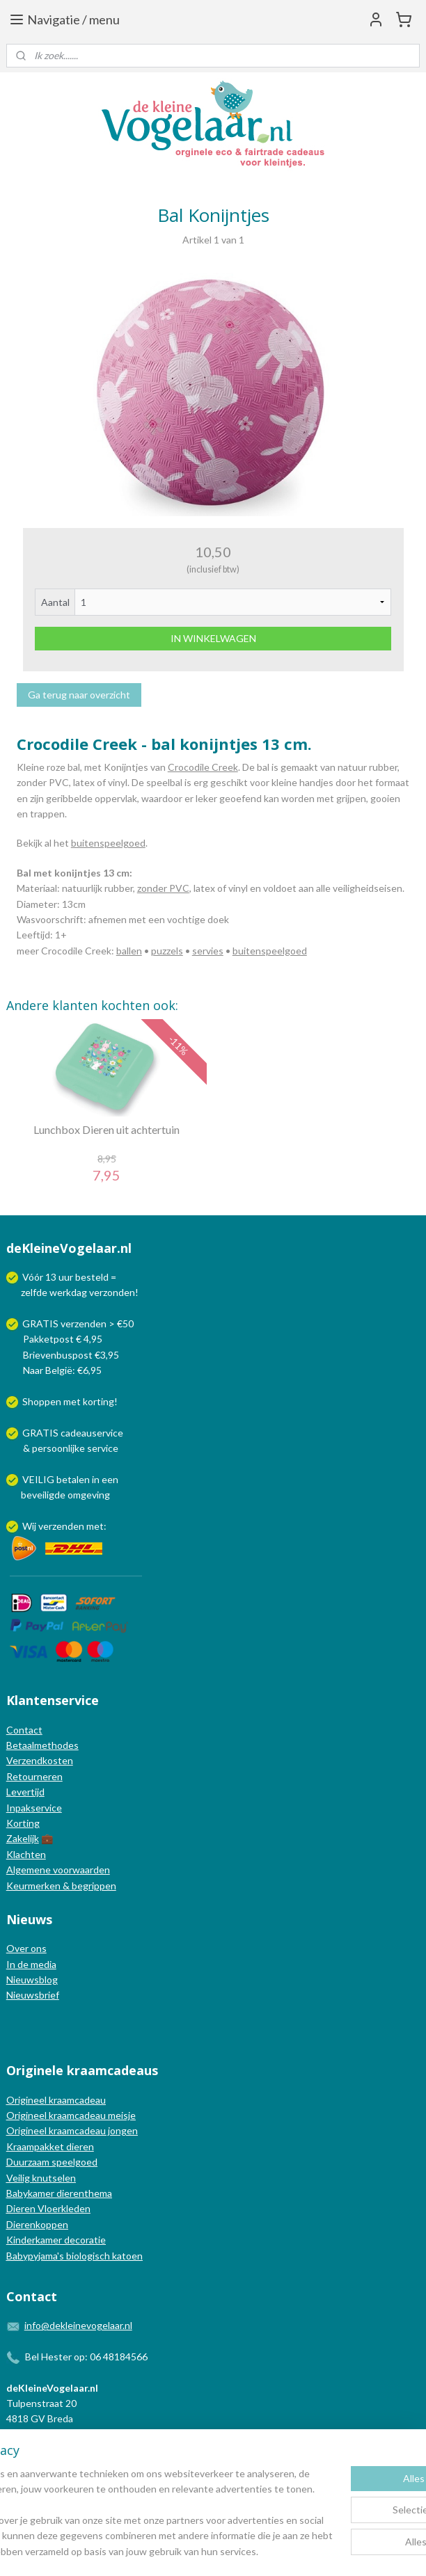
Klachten (26, 1854)
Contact (24, 1730)
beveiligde (43, 1495)
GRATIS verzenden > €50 (78, 1323)
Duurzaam (29, 2162)
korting (98, 1401)
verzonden (112, 1292)
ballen (129, 951)
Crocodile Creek (203, 767)
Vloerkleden (63, 2208)
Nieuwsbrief (32, 1995)
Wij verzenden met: (64, 1526)
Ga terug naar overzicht (79, 695)
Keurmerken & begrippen (61, 1885)
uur (65, 1277)
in (96, 1479)
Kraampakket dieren (50, 2146)
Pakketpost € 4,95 (55, 1339)
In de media (31, 1964)
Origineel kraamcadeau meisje (71, 2115)
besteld (92, 1277)
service (101, 1448)
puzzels (167, 951)
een (110, 1479)
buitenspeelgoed (108, 843)
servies (207, 951)
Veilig (19, 2178)
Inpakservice (34, 1808)
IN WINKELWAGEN (213, 638)
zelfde (34, 1292)
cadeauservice (92, 1433)
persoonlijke (58, 1448)
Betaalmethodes (42, 1745)
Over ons (26, 1948)
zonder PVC (163, 888)
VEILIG (39, 1479)
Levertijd (25, 1792)
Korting (23, 1823)
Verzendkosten (39, 1760)
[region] (121, 2466)
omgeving (89, 1495)
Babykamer (30, 2193)
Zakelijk (22, 1838)
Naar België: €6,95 (62, 1370)
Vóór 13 (40, 1277)
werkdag (68, 1292)
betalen (73, 1479)
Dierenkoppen (37, 2224)
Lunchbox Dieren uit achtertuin (106, 1129)
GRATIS (41, 1433)
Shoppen (41, 1401)
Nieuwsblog (32, 1979)
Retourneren (34, 1776)
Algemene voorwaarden (58, 1869)
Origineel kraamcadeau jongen (72, 2130)
